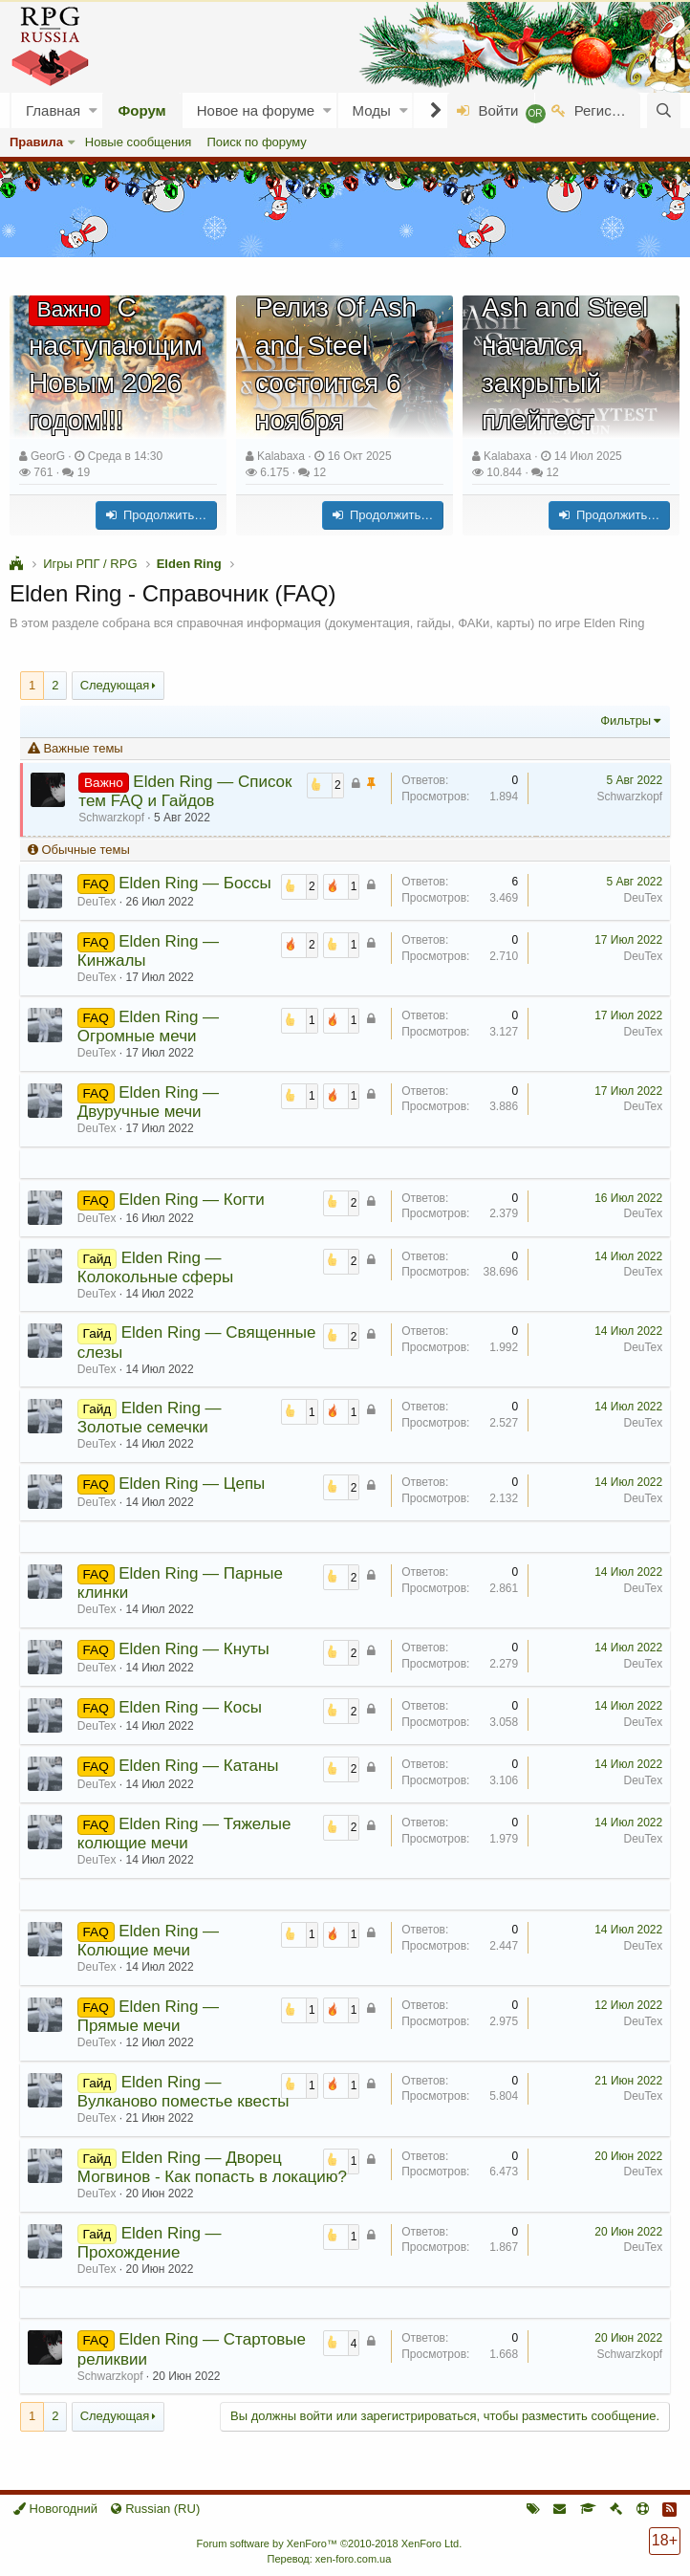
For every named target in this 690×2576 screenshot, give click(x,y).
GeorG (48, 456)
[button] (93, 110)
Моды (372, 110)
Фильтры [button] (625, 720)
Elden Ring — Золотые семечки (149, 1417)
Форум (142, 110)
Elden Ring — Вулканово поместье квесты (183, 2091)
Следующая (115, 685)
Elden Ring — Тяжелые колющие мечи (184, 1833)
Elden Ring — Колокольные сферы (155, 1267)
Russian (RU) (155, 2508)
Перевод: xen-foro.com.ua (329, 2559)
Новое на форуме (255, 110)
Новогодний (55, 2508)
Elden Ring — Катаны (198, 1766)
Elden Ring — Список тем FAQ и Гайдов (185, 791)
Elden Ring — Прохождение (149, 2242)
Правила (36, 142)
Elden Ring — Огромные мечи (148, 1026)
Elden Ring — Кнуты (194, 1649)
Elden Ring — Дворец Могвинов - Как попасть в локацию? (212, 2167)
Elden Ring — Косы (190, 1707)
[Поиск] (663, 110)
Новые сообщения (138, 142)
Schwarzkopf (629, 796)
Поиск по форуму (256, 142)
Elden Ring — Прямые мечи (148, 2016)
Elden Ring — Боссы (194, 883)
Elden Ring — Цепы (192, 1483)
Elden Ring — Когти (191, 1199)
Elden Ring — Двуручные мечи (148, 1102)
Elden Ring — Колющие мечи (148, 1940)
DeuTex (642, 898)
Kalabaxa (281, 456)
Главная (53, 110)
